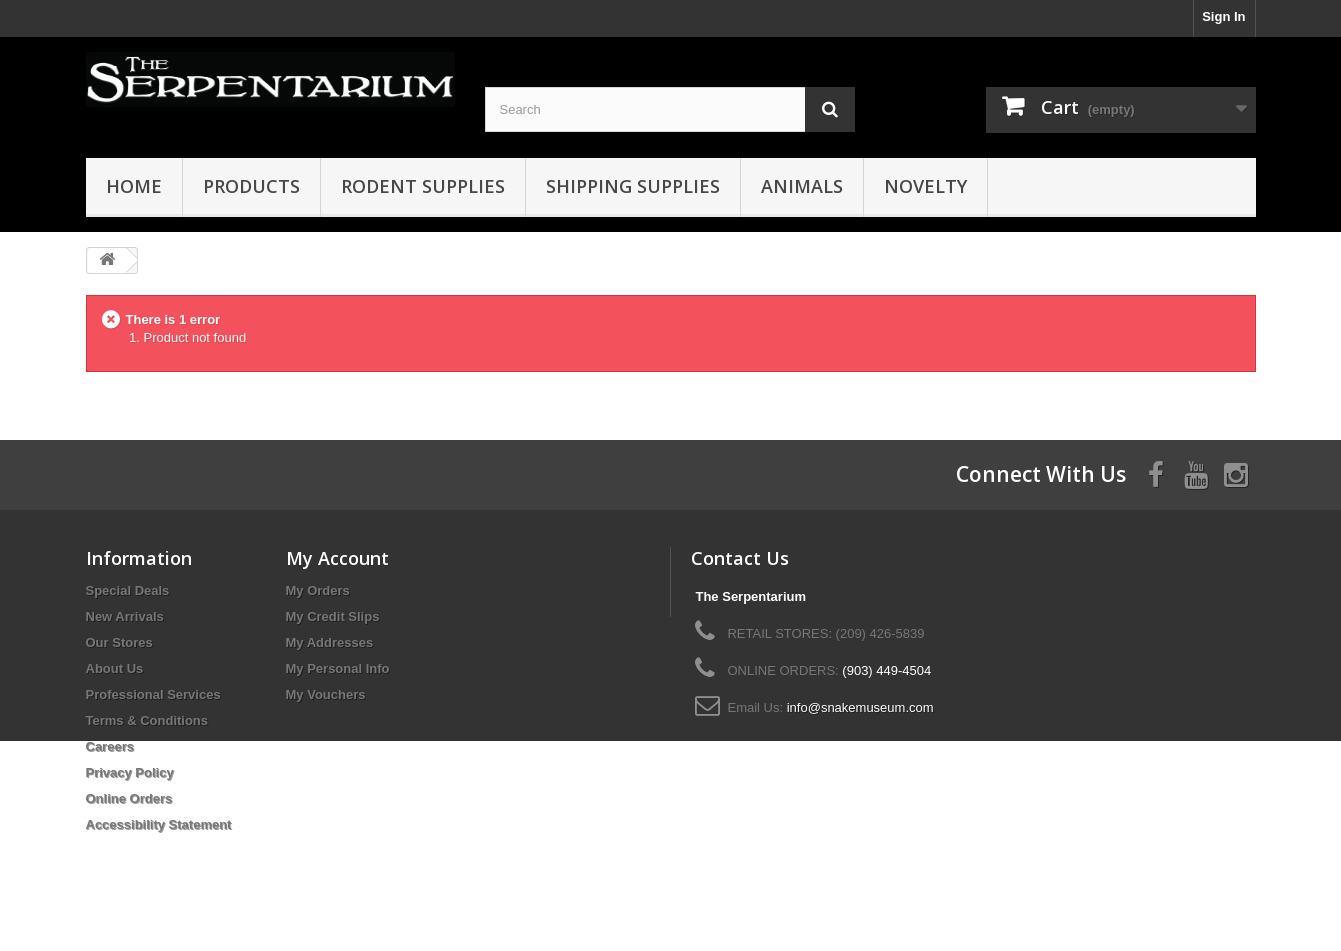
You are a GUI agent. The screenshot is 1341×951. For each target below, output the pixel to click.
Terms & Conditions (147, 720)
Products (251, 186)
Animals (802, 186)
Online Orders (129, 798)
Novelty (925, 186)
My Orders (318, 590)
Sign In (1223, 16)
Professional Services (153, 694)
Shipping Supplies (633, 186)
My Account (337, 558)
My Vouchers (326, 694)
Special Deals (128, 590)
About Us (115, 668)
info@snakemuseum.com (860, 707)
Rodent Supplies (423, 186)
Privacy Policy (130, 772)
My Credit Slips (333, 616)
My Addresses (330, 642)
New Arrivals (125, 616)
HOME (134, 186)
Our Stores (119, 642)
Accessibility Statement (159, 824)
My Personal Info (338, 668)
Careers (110, 746)
